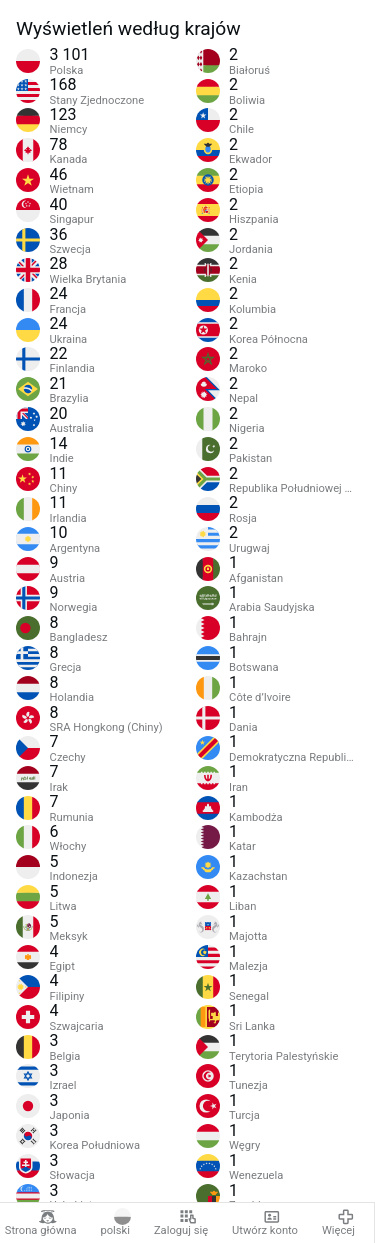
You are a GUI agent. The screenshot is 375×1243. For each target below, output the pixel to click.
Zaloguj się (181, 1223)
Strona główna (41, 1223)
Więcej (338, 1223)
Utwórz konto (265, 1223)
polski (115, 1223)
